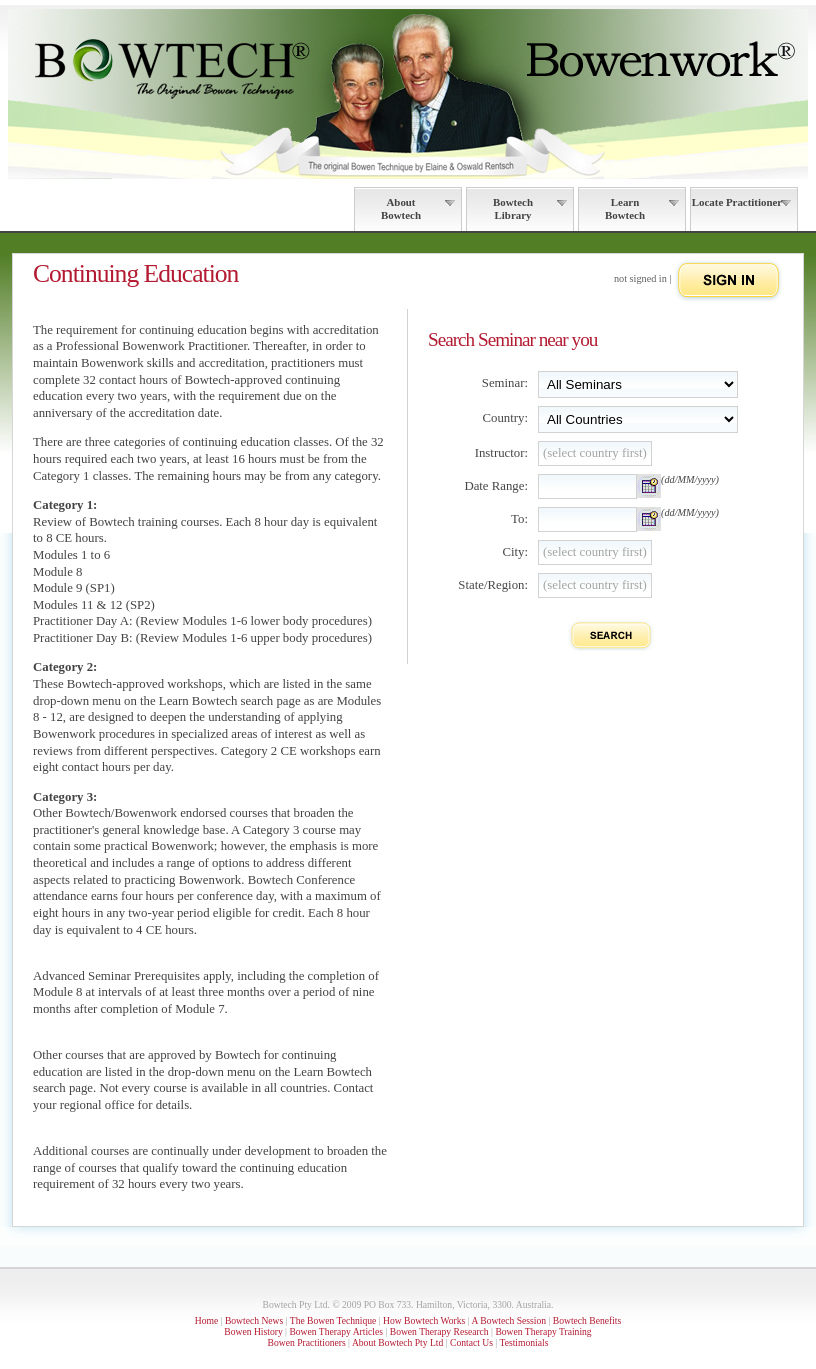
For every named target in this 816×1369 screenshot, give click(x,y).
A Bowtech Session (508, 1320)
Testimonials (523, 1342)
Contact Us (471, 1342)
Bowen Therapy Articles (336, 1331)
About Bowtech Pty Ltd (397, 1342)
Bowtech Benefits (587, 1320)
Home (206, 1320)
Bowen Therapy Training (543, 1331)
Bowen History (253, 1331)
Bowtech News (254, 1320)
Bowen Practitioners (307, 1342)
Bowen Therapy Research (439, 1331)
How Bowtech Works (424, 1320)
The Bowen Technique (333, 1320)
